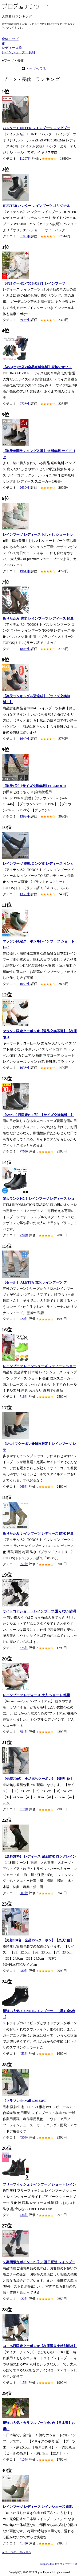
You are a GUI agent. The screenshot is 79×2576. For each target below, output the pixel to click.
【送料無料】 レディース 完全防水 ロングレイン (39, 1856)
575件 (24, 1648)
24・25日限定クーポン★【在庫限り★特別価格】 (40, 2346)
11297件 (25, 158)
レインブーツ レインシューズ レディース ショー (39, 1366)
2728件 (25, 403)
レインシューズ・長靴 (18, 52)
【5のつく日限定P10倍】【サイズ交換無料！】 (38, 1115)
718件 (24, 1396)
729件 (24, 1235)
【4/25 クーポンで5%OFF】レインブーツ (34, 283)
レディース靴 (12, 48)
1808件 (25, 649)
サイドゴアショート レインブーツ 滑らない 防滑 (39, 1611)
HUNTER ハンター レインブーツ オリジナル (36, 206)
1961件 (25, 571)
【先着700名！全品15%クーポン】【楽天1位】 (38, 1779)
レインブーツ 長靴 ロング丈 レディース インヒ (38, 863)
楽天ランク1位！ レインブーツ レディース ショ (38, 1198)
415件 (24, 2382)
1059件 (25, 984)
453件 (24, 2053)
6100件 (25, 236)
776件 (24, 1151)
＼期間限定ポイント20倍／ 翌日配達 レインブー (39, 2262)
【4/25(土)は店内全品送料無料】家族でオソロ (37, 367)
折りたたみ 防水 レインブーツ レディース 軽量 (38, 618)
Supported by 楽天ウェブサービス (58, 2563)
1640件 (25, 738)
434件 (24, 2215)
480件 (24, 1971)
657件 (24, 1564)
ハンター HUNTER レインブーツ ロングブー (36, 128)
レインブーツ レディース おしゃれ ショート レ (38, 534)
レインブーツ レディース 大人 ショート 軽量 (36, 1695)
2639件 (25, 487)
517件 (24, 1809)
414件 (24, 2543)
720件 (24, 1319)
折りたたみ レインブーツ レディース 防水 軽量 (38, 1533)
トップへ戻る (36, 69)
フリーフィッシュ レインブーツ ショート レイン (39, 2184)
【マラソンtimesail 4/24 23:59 (24, 2101)
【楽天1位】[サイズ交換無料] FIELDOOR (34, 786)
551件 (24, 1731)
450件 (24, 2137)
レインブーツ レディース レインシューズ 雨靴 (38, 2506)
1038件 (25, 1067)
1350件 (25, 894)
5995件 (25, 320)
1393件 (25, 816)
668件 (24, 1486)
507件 (24, 1893)
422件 (24, 2299)
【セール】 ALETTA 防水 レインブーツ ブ (35, 1282)
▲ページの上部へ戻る (16, 2552)
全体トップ (10, 39)
